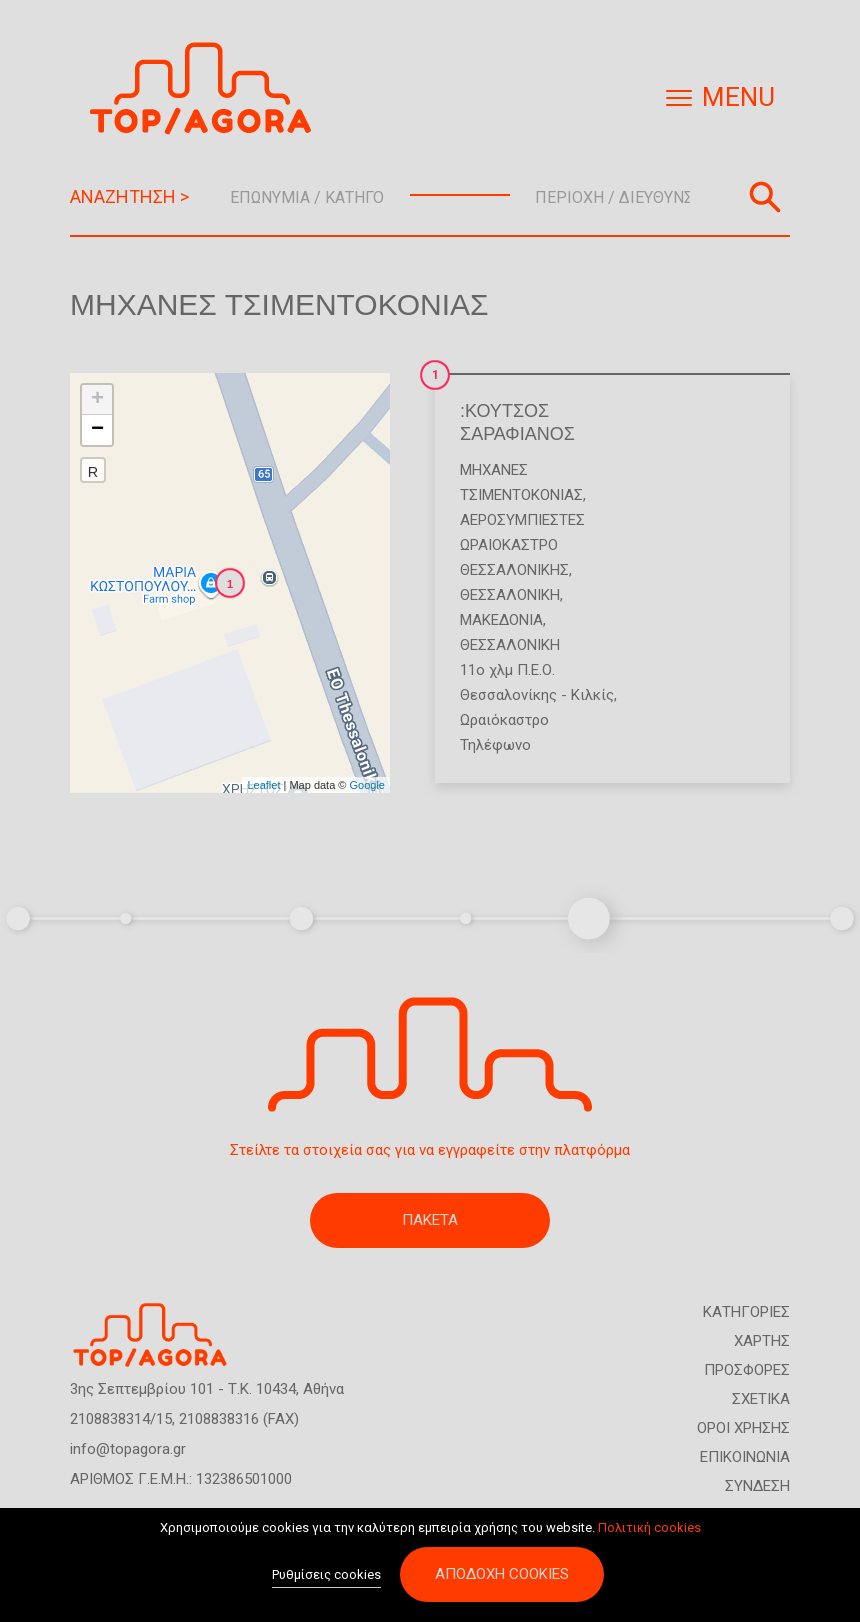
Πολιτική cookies (649, 1529)
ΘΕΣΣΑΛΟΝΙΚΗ (510, 595)
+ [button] (97, 400)
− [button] (97, 430)
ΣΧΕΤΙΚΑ (761, 1399)
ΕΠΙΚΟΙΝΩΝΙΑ (745, 1457)
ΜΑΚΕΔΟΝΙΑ (501, 620)
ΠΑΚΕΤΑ (430, 1220)
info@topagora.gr (128, 1449)
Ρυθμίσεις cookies (326, 1577)
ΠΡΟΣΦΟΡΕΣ (747, 1370)
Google (367, 785)
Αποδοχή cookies (502, 1577)
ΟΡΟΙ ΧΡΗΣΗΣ (743, 1428)
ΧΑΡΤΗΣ (762, 1341)
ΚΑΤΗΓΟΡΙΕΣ (746, 1312)
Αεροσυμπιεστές (522, 520)
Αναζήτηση (765, 197)
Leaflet (263, 785)
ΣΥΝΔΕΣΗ (757, 1486)
